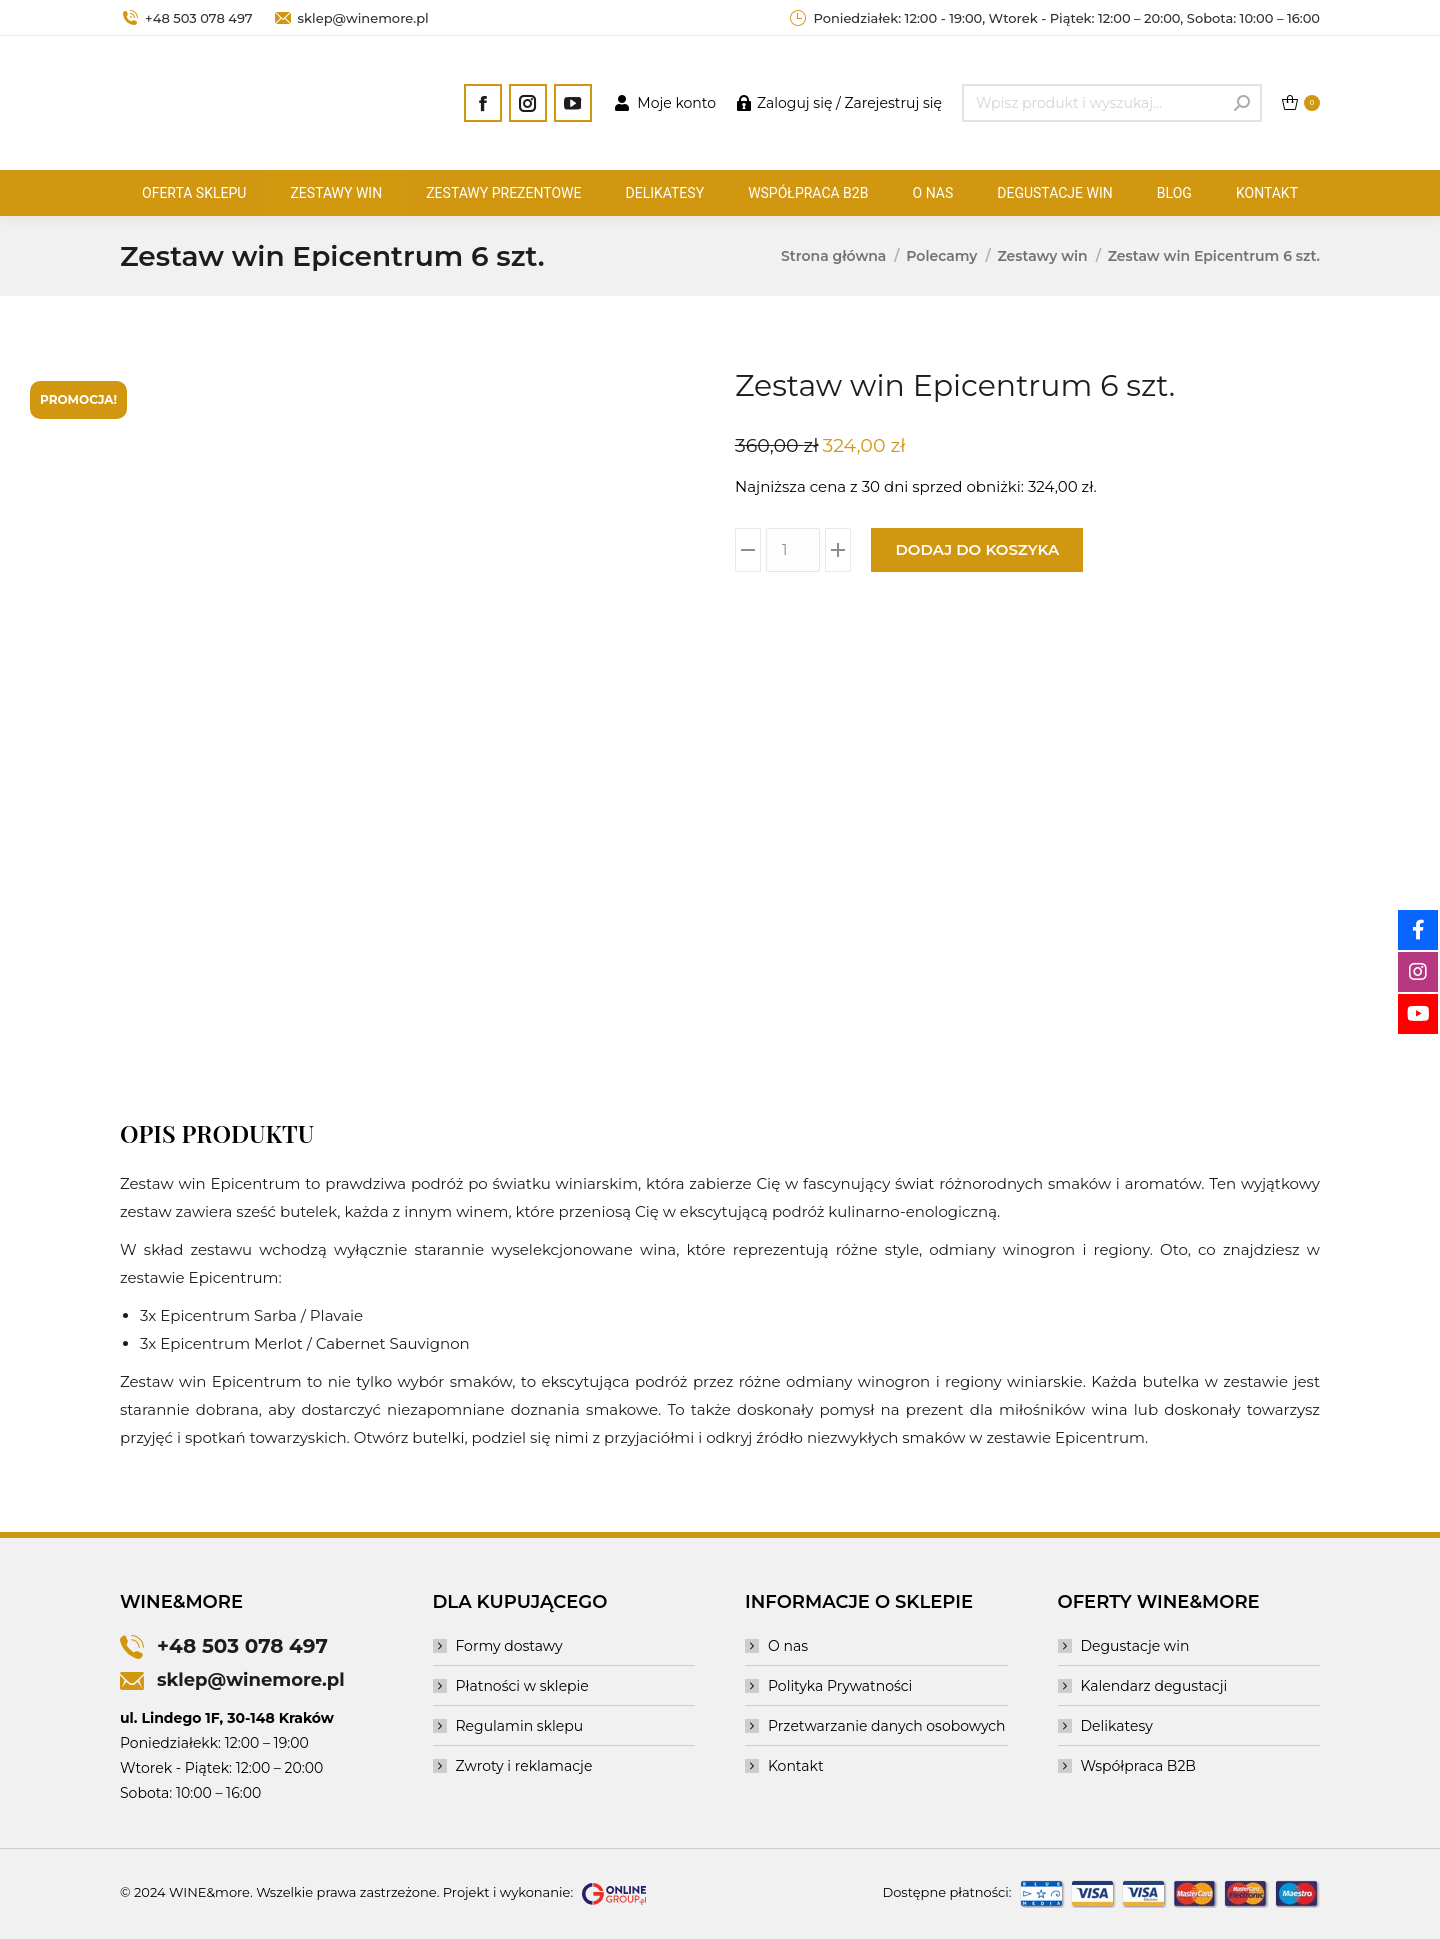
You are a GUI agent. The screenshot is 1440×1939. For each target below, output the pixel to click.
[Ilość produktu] (793, 550)
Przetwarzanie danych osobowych (887, 1726)
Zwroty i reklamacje (524, 1766)
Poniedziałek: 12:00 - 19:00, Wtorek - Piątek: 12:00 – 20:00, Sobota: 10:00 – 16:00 (1054, 18)
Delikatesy (1117, 1726)
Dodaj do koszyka (977, 549)
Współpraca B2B (1138, 1766)
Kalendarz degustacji (1154, 1686)
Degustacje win (1135, 1646)
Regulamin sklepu (520, 1726)
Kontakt (796, 1766)
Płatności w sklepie (522, 1686)
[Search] (1112, 103)
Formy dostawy (509, 1646)
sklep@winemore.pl (351, 18)
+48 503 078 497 (186, 18)
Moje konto (664, 103)
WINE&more (209, 1892)
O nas (788, 1646)
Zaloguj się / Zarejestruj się (839, 103)
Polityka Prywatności (840, 1686)
